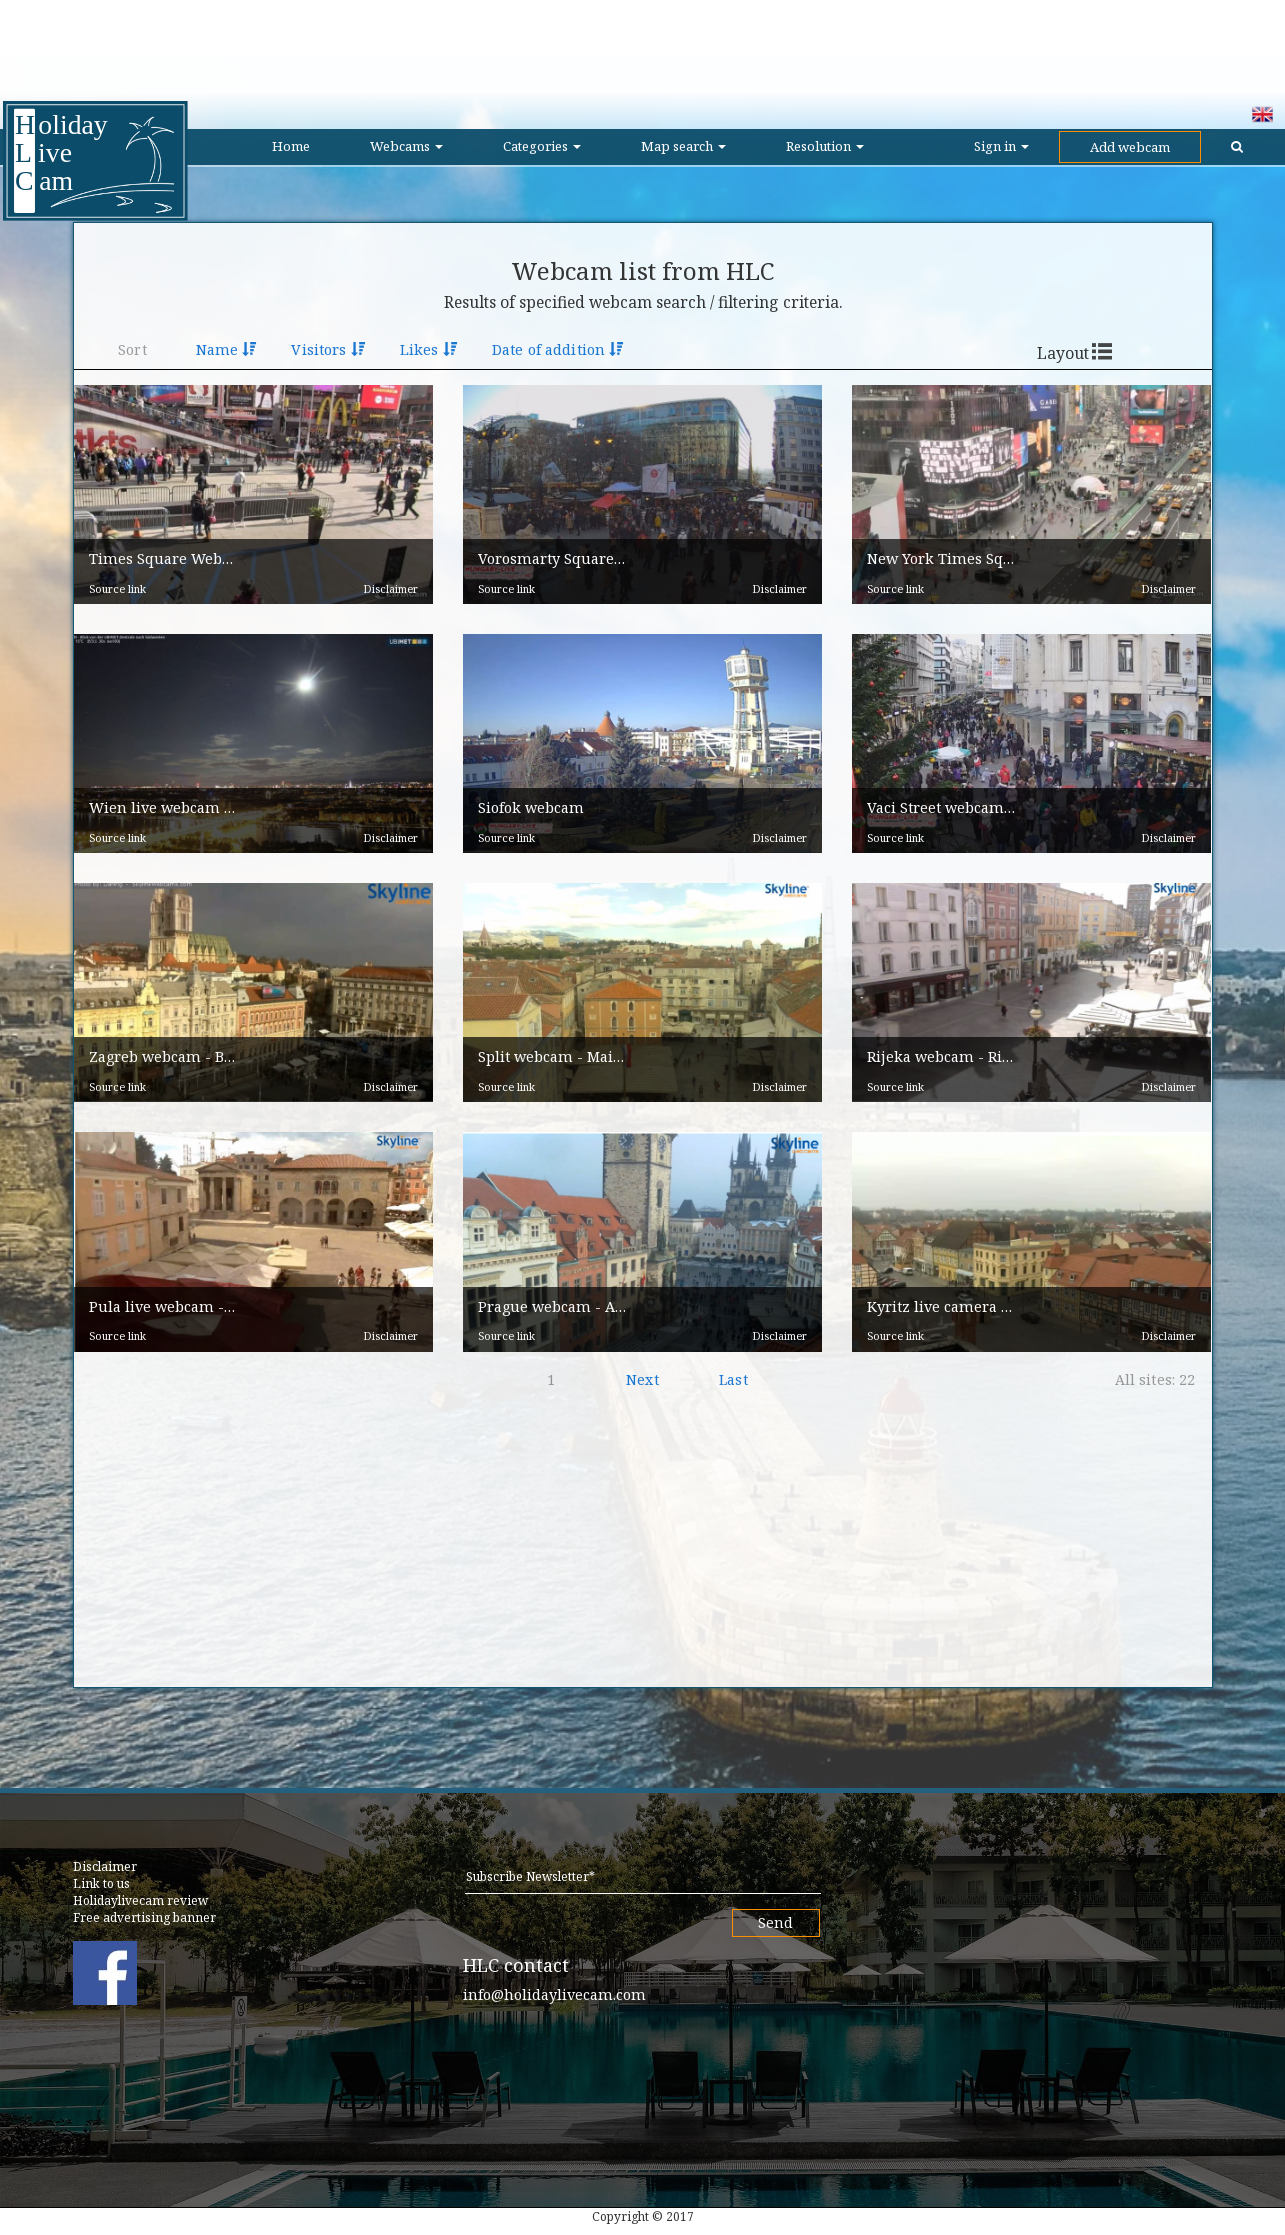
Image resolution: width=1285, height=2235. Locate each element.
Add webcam (1130, 147)
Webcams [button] (406, 146)
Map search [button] (683, 146)
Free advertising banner (144, 1917)
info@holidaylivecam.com (554, 1994)
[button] (253, 494)
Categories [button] (542, 146)
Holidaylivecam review (140, 1900)
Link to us (101, 1883)
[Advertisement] (643, 45)
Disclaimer (390, 588)
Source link (117, 588)
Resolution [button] (825, 146)
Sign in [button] (1001, 146)
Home (291, 146)
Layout (1063, 353)
